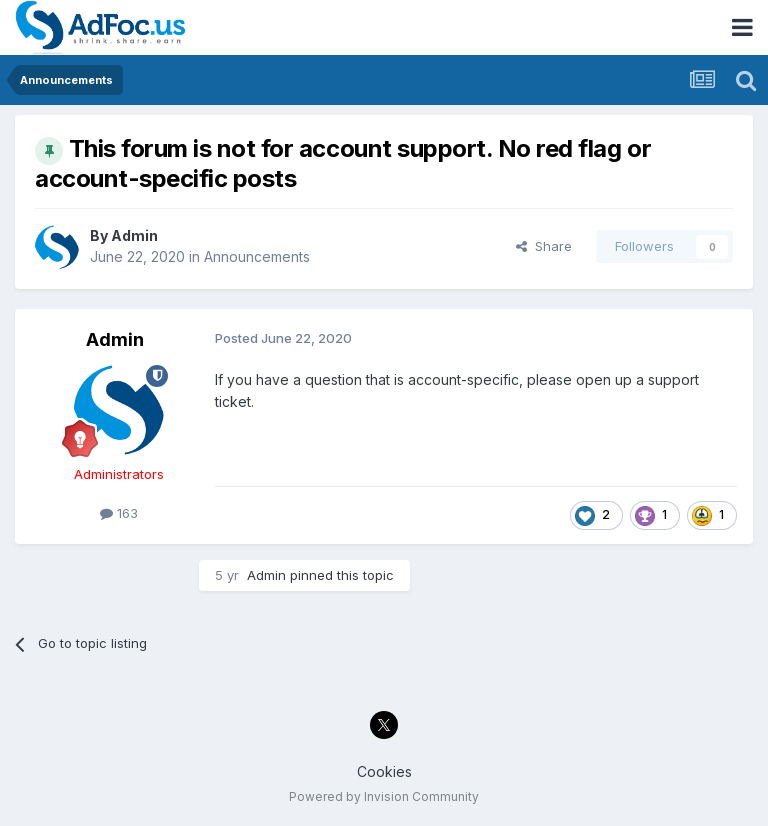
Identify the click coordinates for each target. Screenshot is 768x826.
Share (544, 246)
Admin (134, 235)
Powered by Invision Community (384, 796)
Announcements (257, 256)
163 (119, 513)
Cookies (384, 771)
